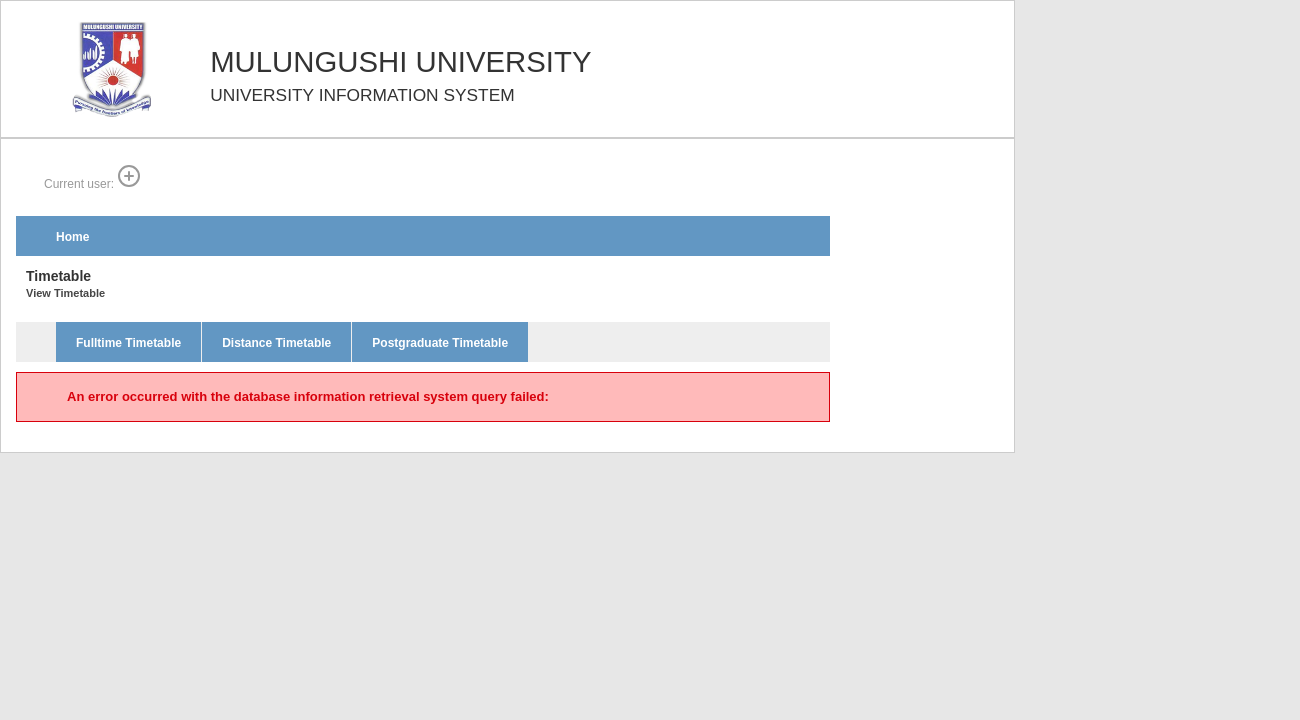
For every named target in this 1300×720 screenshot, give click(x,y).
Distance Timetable (276, 343)
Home (72, 237)
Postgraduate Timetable (440, 343)
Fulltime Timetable (128, 343)
